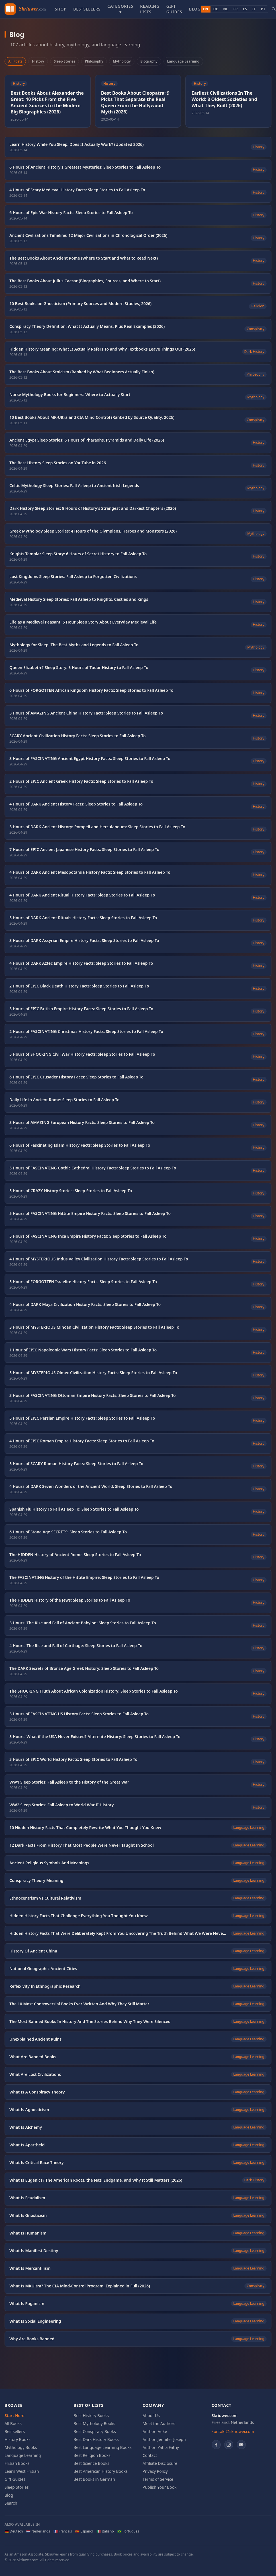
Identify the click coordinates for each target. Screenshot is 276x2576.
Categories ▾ (120, 9)
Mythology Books (21, 2447)
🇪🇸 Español (84, 2531)
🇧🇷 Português (128, 2531)
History (38, 61)
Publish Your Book (160, 2487)
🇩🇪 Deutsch (14, 2531)
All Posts (15, 61)
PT (263, 9)
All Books (13, 2423)
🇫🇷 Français (63, 2531)
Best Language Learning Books (102, 2447)
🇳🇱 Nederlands (38, 2531)
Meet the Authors (159, 2423)
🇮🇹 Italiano (105, 2531)
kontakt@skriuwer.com (233, 2431)
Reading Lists (150, 9)
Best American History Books (100, 2471)
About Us (151, 2415)
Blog (195, 9)
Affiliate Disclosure (160, 2463)
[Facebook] (216, 2444)
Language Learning (183, 61)
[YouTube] (241, 2444)
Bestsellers (87, 9)
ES (245, 9)
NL (225, 9)
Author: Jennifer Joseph (164, 2439)
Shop (60, 9)
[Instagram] (228, 2444)
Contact (150, 2455)
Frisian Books (17, 2463)
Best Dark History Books (95, 2439)
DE (215, 9)
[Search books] (273, 9)
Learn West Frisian (22, 2471)
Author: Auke (155, 2431)
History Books (17, 2439)
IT (254, 9)
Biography (149, 61)
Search (11, 2503)
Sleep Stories (64, 61)
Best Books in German (94, 2479)
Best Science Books (91, 2463)
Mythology (122, 61)
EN (205, 9)
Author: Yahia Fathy (161, 2447)
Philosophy (94, 61)
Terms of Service (158, 2479)
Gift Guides (174, 9)
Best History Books (91, 2415)
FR (235, 9)
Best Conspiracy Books (94, 2431)
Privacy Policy (155, 2471)
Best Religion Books (91, 2455)
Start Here (14, 2415)
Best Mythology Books (94, 2423)
